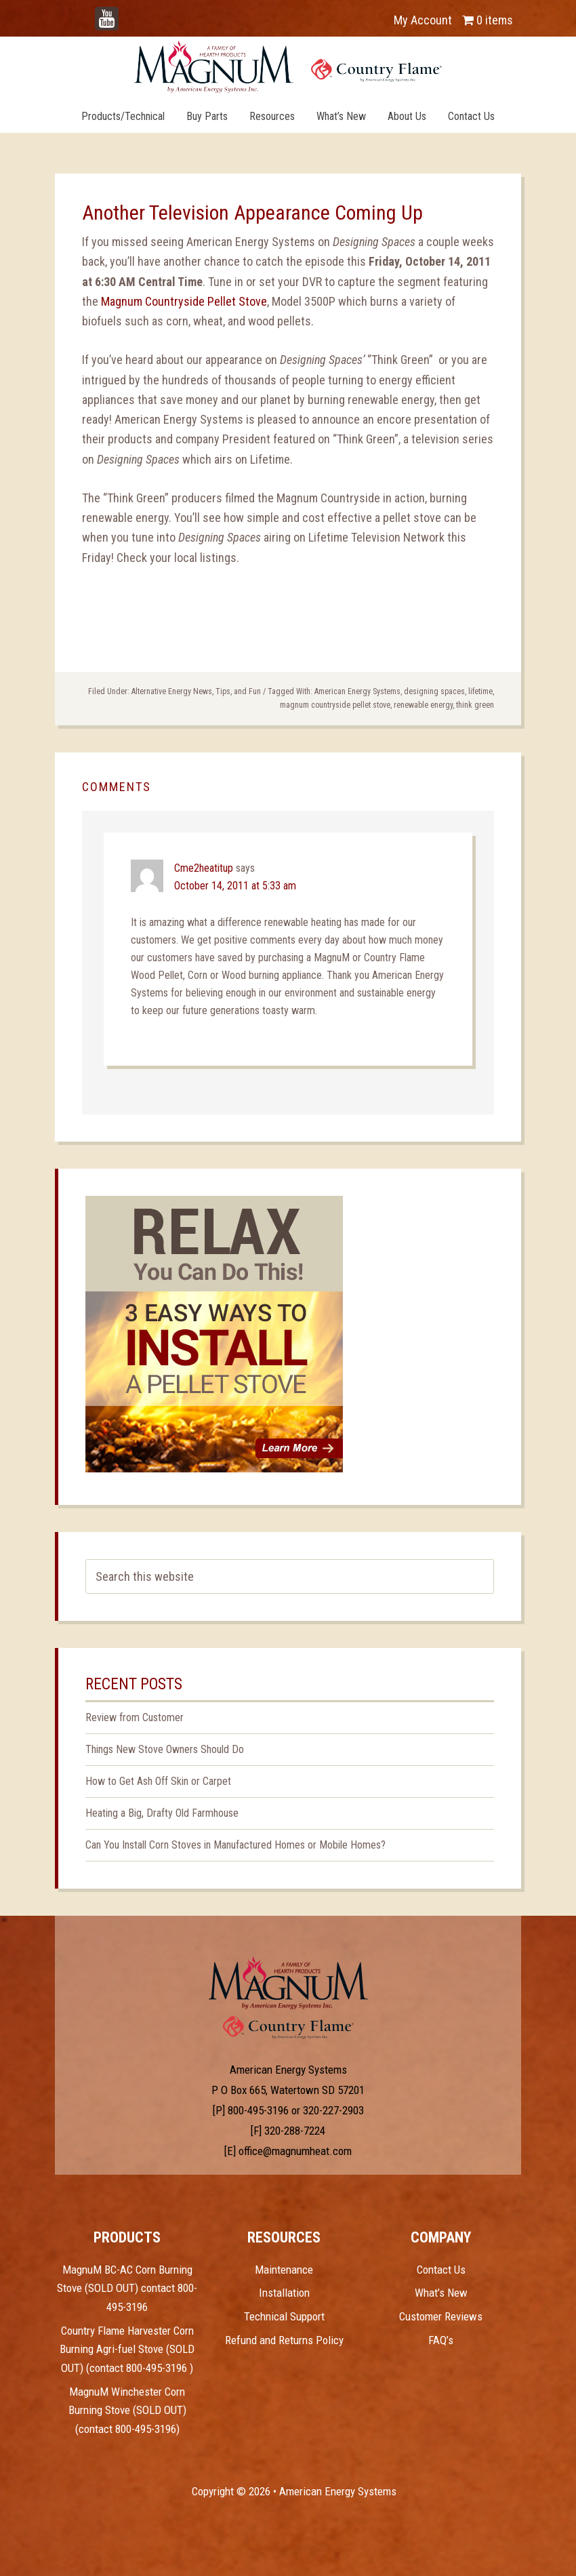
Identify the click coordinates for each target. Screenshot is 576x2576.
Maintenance (284, 2269)
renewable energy (423, 705)
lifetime (480, 691)
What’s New (441, 2292)
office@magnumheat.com (295, 2151)
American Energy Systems (357, 691)
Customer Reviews (440, 2316)
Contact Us (441, 2269)
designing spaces (434, 691)
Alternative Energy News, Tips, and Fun (196, 691)
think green (475, 705)
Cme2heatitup (203, 868)
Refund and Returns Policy (284, 2340)
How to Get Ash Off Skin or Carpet (158, 1781)
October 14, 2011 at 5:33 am (235, 885)
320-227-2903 (333, 2110)
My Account (423, 20)
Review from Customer (134, 1717)
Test (288, 1982)
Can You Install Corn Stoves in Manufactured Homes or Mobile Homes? (235, 1844)
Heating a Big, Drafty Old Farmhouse (162, 1813)
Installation (284, 2292)
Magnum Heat (288, 66)
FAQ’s (440, 2340)
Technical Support (284, 2316)
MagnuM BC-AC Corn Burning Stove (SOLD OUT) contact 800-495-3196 (127, 2288)
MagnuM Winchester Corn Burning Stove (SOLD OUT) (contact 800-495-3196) (127, 2410)
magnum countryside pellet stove (335, 705)
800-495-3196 (258, 2110)
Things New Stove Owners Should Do (164, 1749)
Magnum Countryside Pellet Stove (184, 301)
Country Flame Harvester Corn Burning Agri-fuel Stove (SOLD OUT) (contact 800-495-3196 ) (127, 2349)
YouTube (127, 13)
